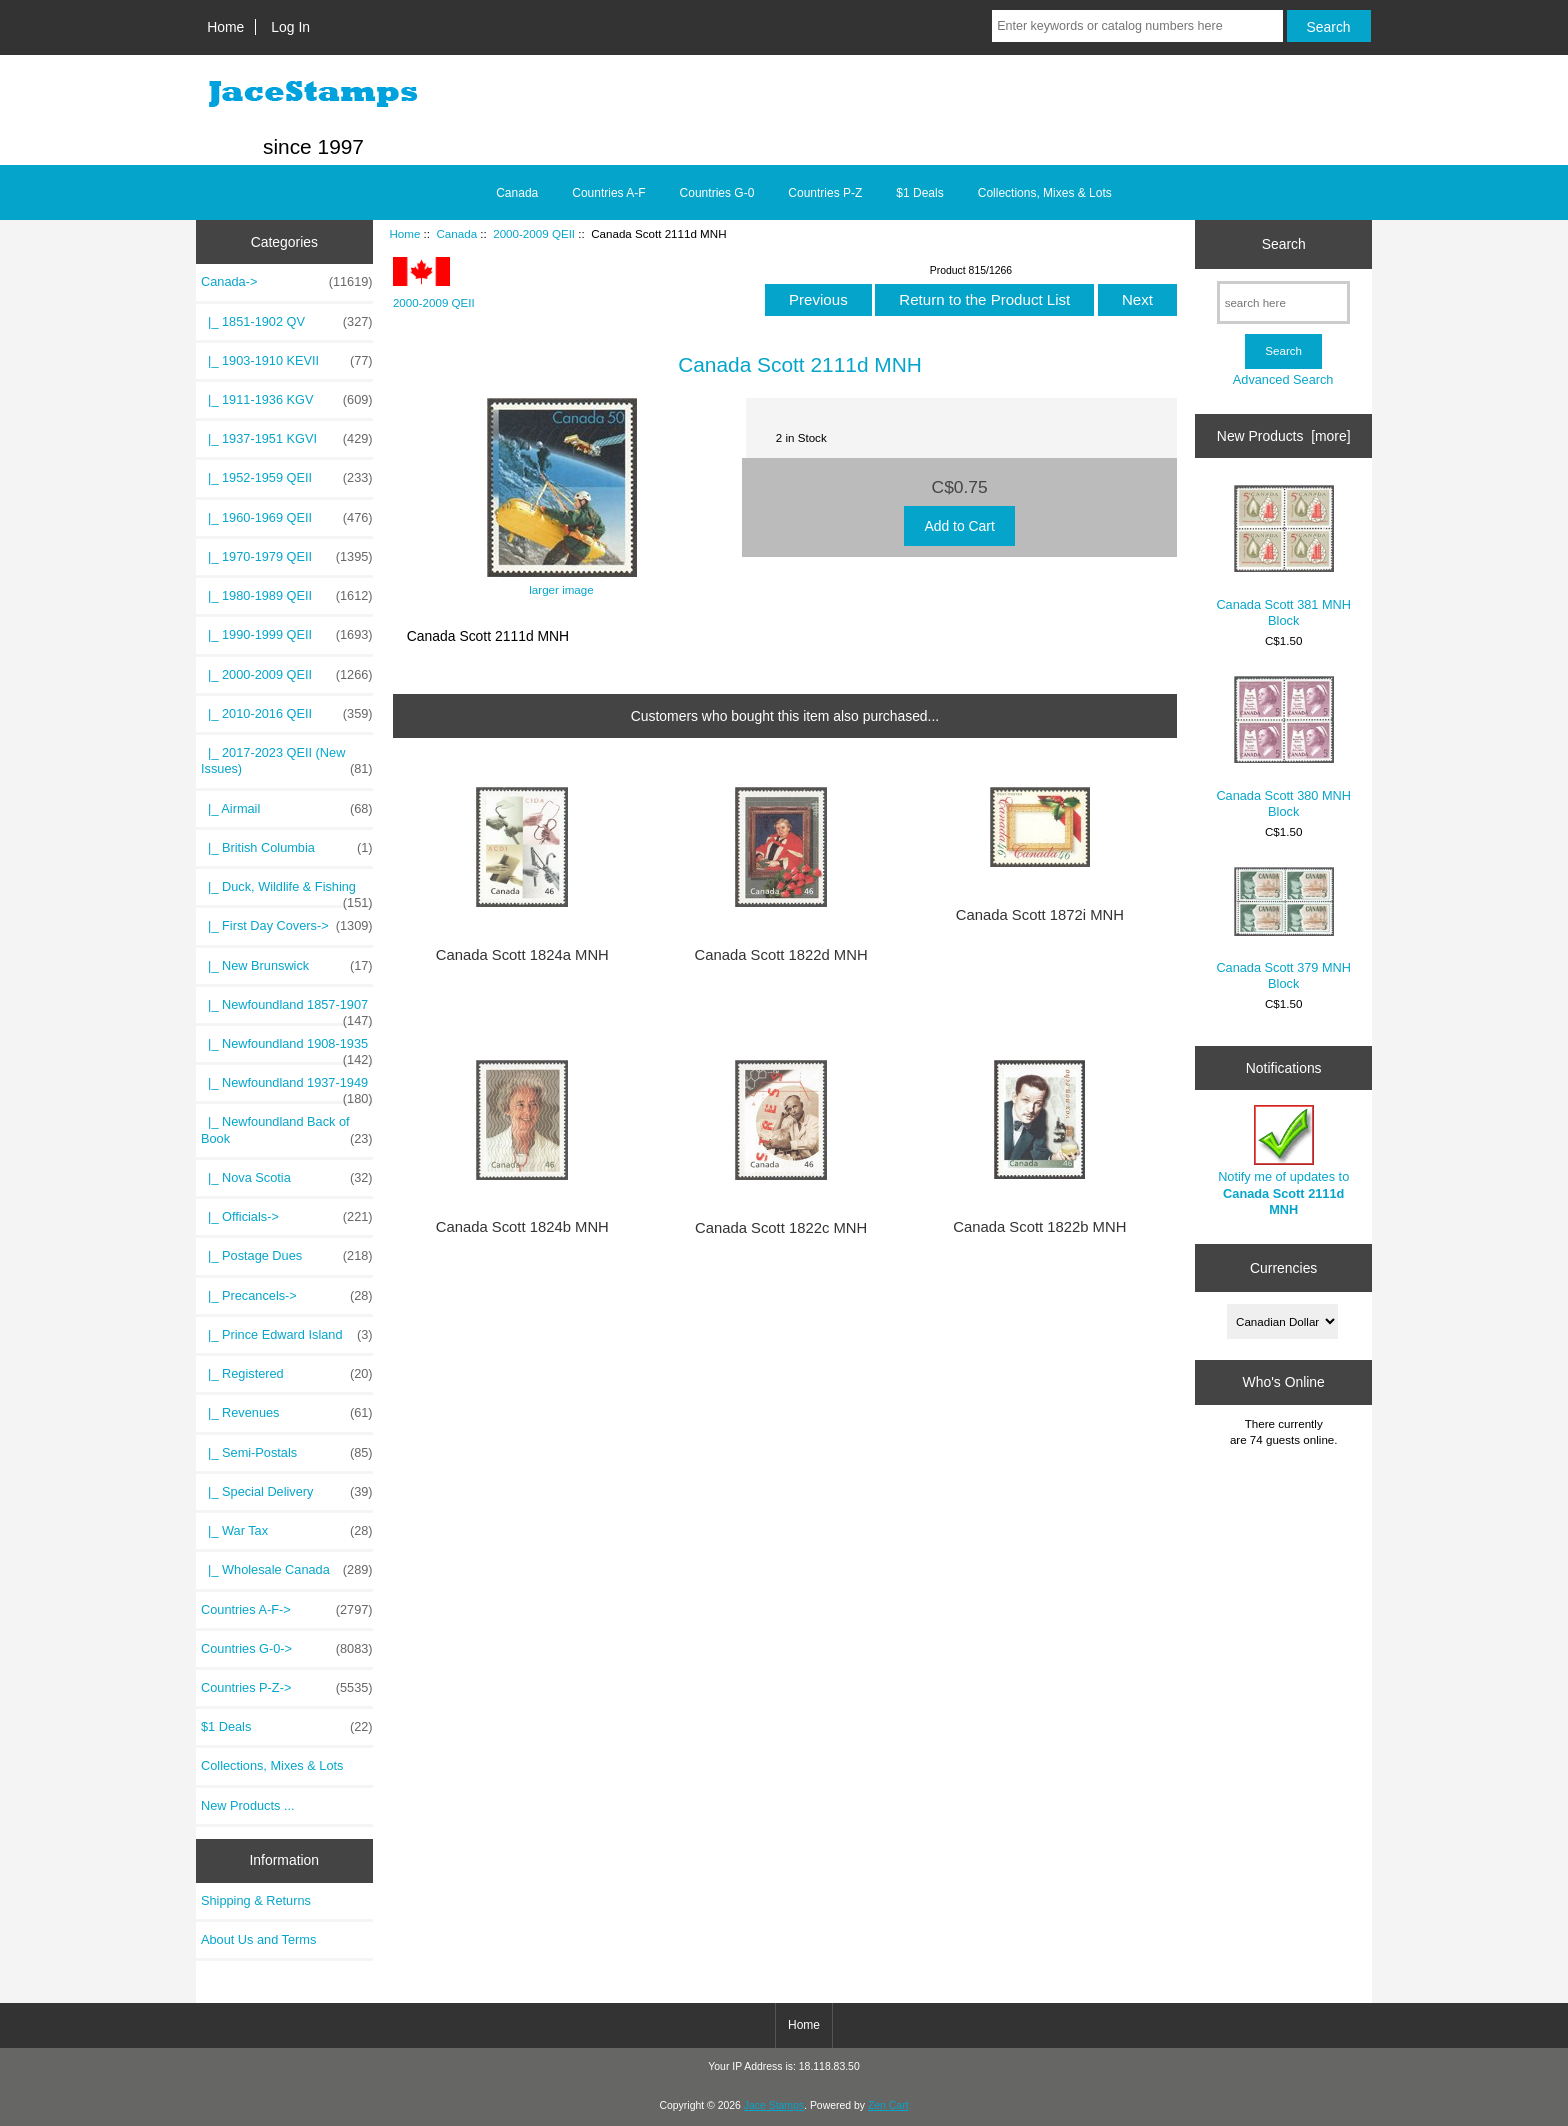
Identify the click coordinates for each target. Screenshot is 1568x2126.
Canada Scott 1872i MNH (1040, 915)
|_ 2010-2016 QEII (287, 714)
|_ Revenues (287, 1413)
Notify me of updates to (1283, 1161)
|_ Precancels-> (287, 1296)
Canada (456, 233)
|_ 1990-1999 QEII (287, 635)
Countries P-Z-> (287, 1688)
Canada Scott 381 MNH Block (1283, 556)
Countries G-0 (717, 193)
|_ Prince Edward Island (287, 1335)
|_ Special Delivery (287, 1492)
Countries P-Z (825, 193)
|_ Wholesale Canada (287, 1570)
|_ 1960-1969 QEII (287, 518)
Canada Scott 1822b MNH (1039, 1227)
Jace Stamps (774, 2105)
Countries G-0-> (287, 1649)
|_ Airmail (287, 809)
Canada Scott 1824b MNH (522, 1227)
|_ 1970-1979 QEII (287, 557)
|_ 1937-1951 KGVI (287, 439)
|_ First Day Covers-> (287, 926)
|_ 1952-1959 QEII (287, 478)
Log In (290, 27)
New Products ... (248, 1805)
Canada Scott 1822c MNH (781, 1228)
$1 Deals (919, 193)
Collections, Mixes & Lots (1045, 193)
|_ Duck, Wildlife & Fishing (287, 892)
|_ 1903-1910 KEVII (287, 361)
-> (287, 282)
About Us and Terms (258, 1939)
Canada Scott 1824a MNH (522, 955)
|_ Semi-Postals (287, 1453)
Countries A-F (608, 193)
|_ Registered (287, 1374)
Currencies (1283, 1268)
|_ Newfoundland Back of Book (287, 1130)
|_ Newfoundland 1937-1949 (287, 1088)
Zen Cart (888, 2105)
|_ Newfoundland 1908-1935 (287, 1049)
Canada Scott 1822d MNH (781, 955)
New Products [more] (1284, 436)
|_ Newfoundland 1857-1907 (287, 1010)
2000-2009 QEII (534, 233)
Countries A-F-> (287, 1610)
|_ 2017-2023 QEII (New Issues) (287, 761)
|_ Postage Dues (287, 1256)
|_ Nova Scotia (287, 1178)
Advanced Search (1283, 379)
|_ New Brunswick (287, 966)
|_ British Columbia (287, 848)
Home (225, 27)
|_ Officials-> (287, 1217)
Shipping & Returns (256, 1900)
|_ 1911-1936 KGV (287, 400)
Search (1284, 244)
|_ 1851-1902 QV (287, 322)
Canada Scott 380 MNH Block (1283, 747)
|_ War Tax (287, 1531)
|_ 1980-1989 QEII (287, 596)
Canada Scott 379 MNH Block (1283, 929)
